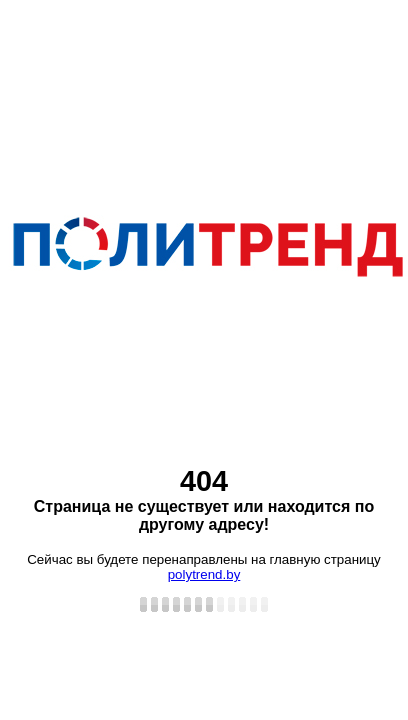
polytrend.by (204, 574)
